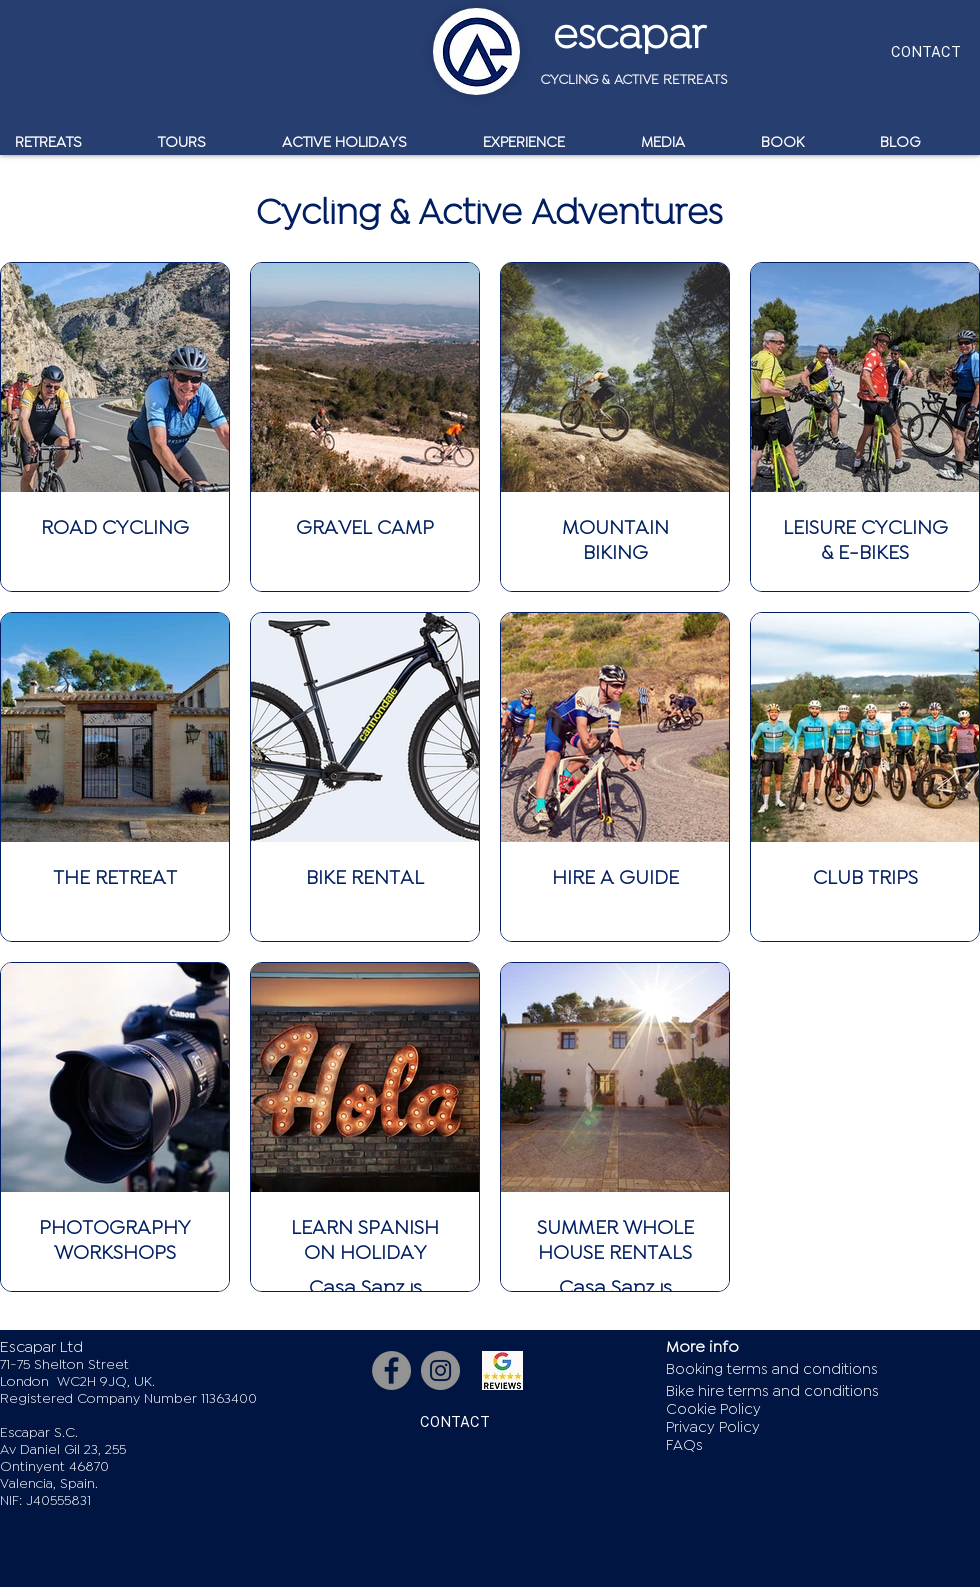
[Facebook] (391, 1370)
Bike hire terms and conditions (772, 1391)
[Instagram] (440, 1370)
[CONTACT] (925, 51)
